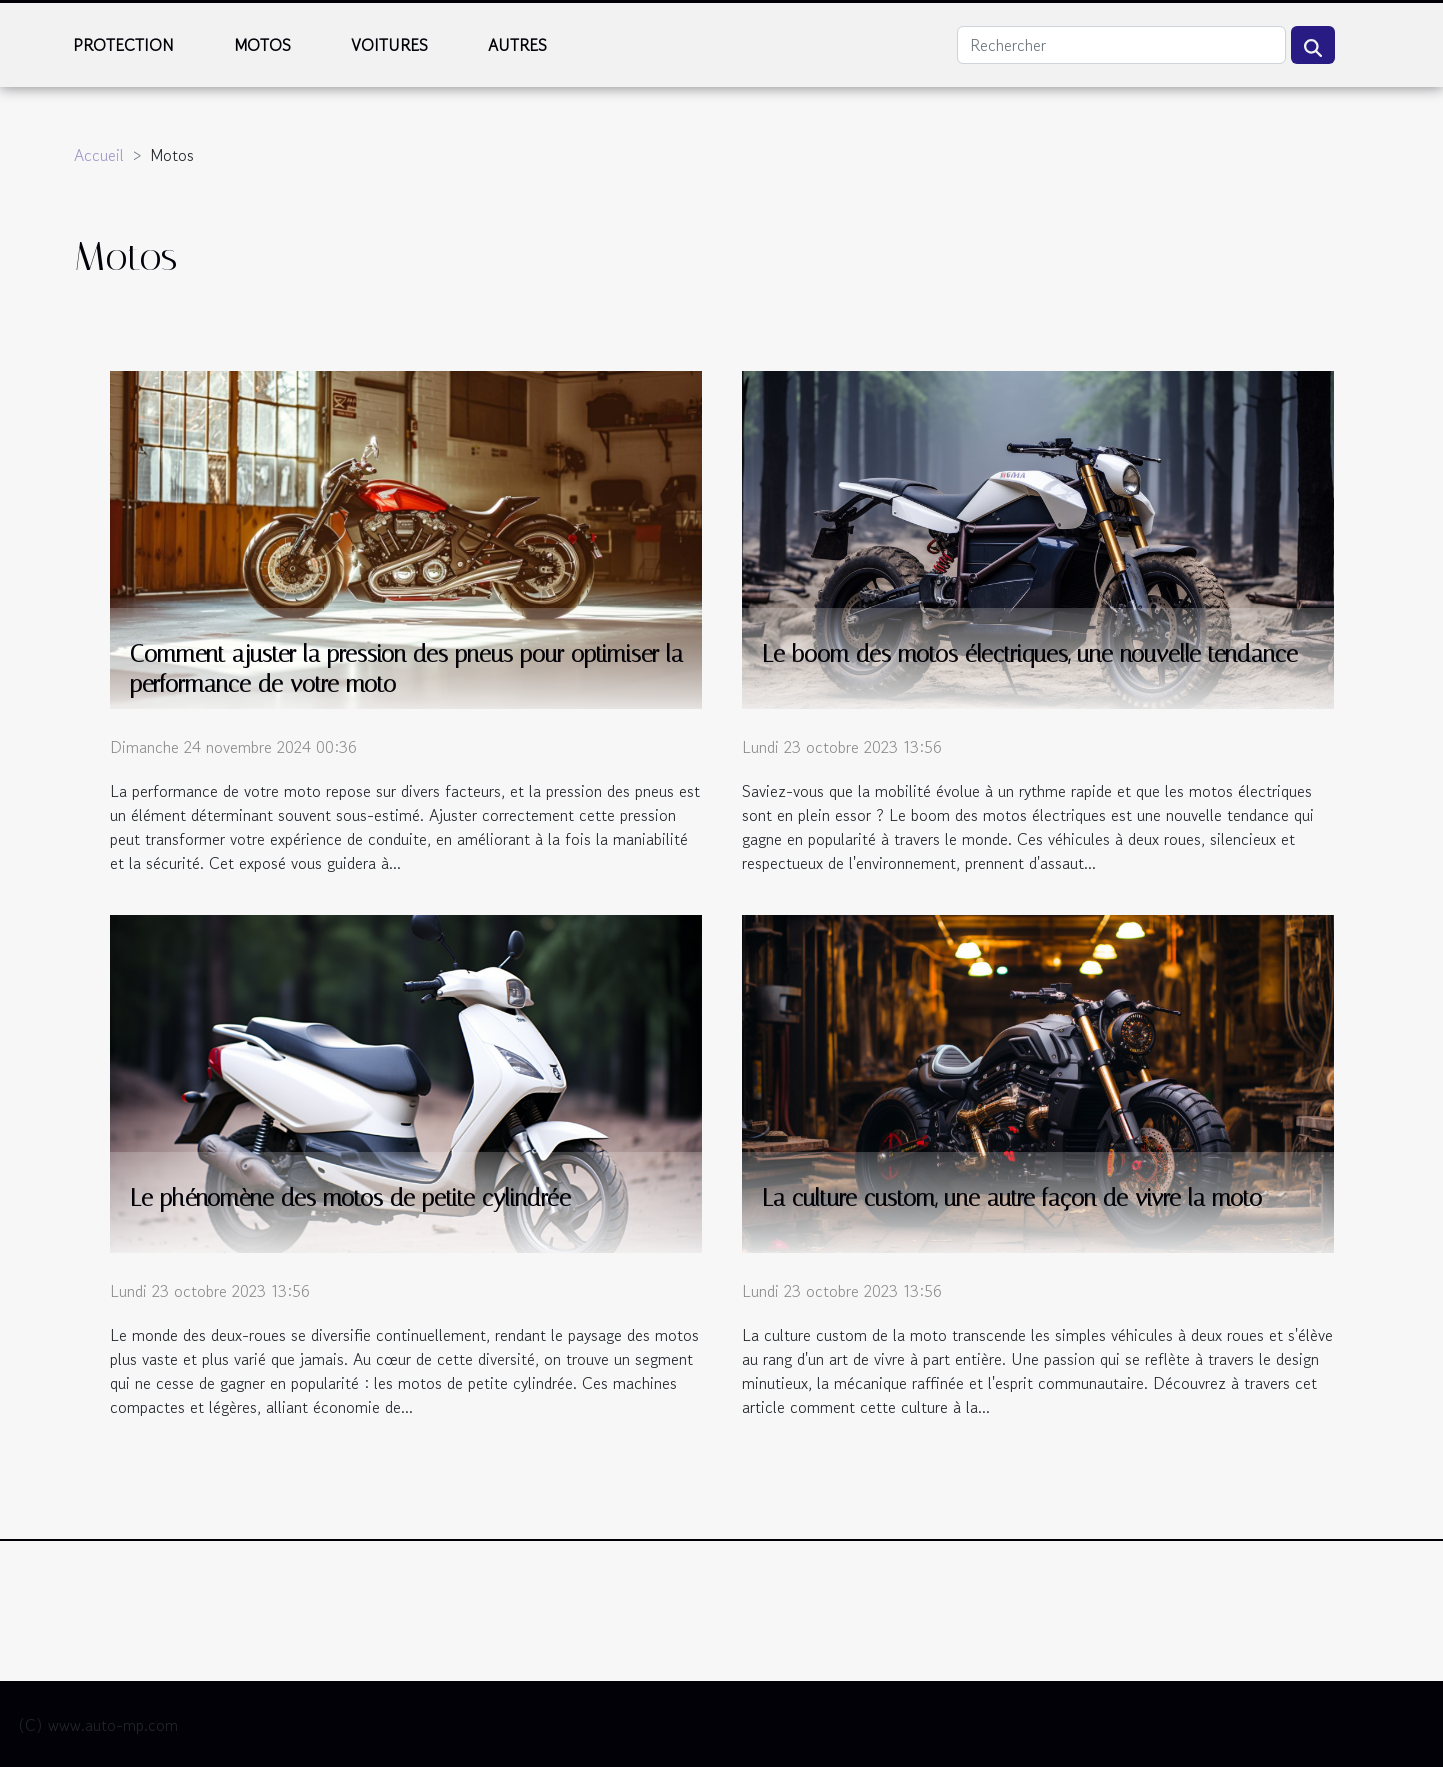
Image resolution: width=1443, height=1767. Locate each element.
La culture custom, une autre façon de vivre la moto (1012, 1198)
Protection (123, 45)
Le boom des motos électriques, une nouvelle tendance (1030, 654)
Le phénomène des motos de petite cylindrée (350, 1198)
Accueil (99, 155)
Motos (262, 45)
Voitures (389, 45)
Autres (517, 45)
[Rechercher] (1121, 45)
